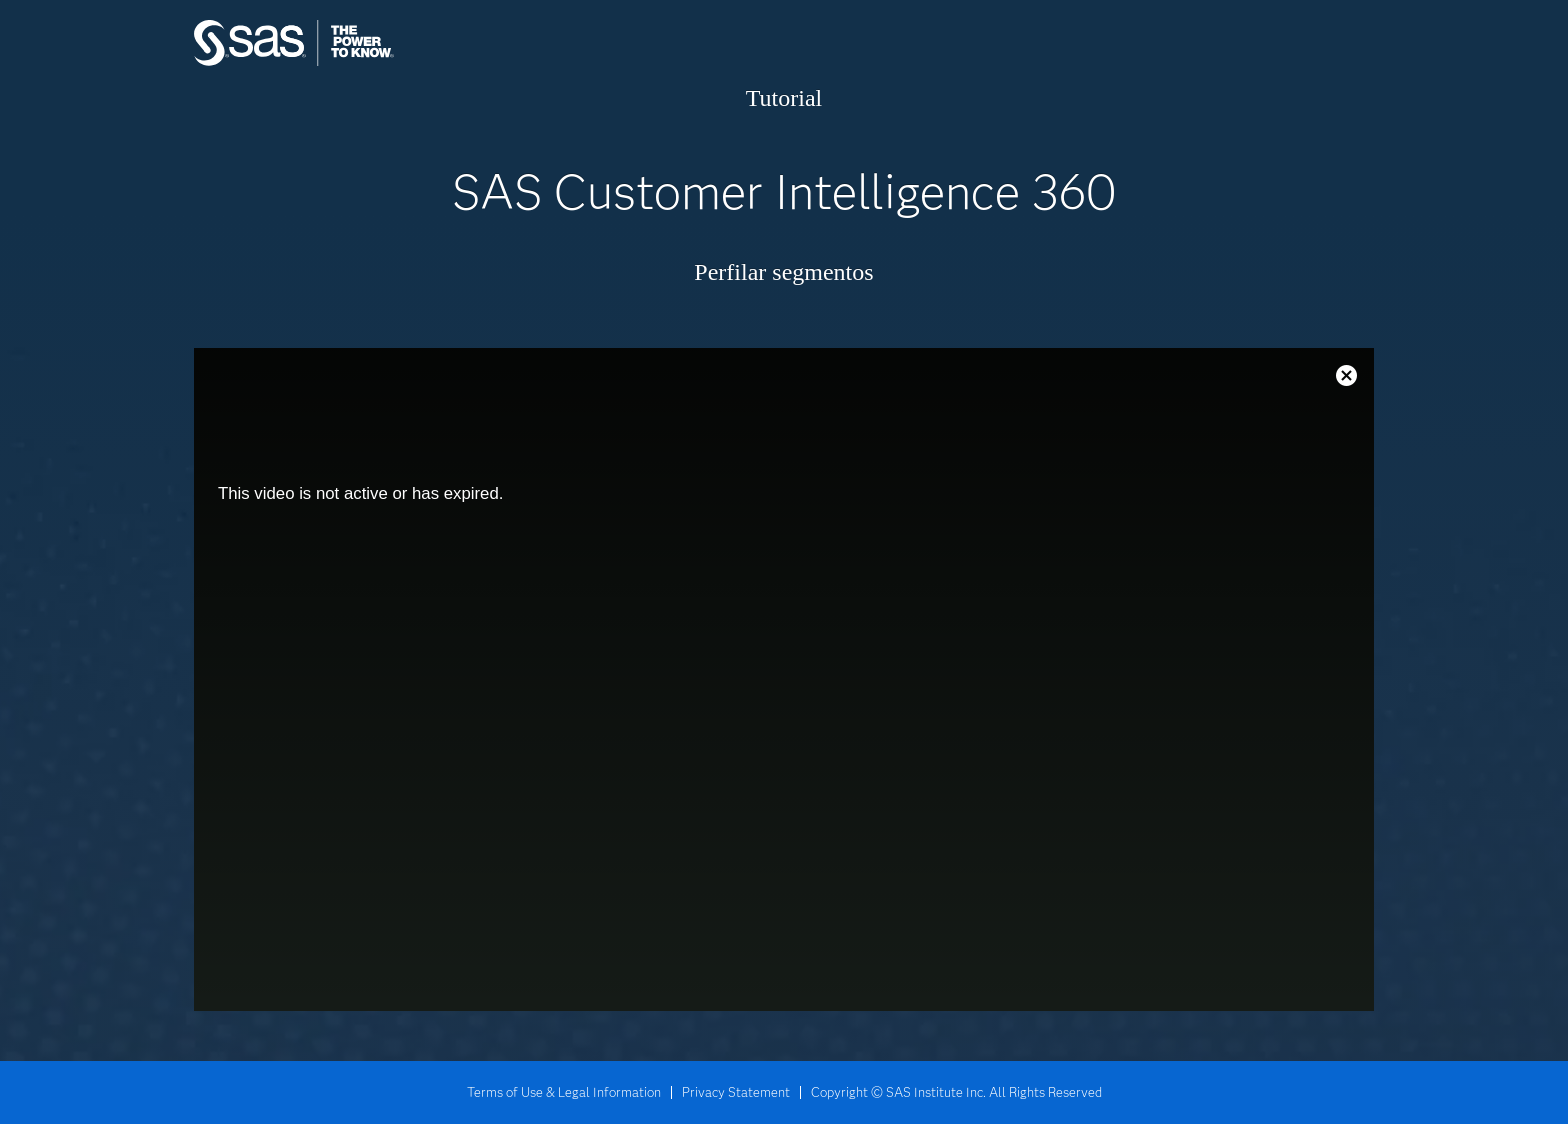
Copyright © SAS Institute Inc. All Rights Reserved (956, 1092)
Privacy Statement (736, 1092)
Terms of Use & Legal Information (564, 1092)
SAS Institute (388, 62)
